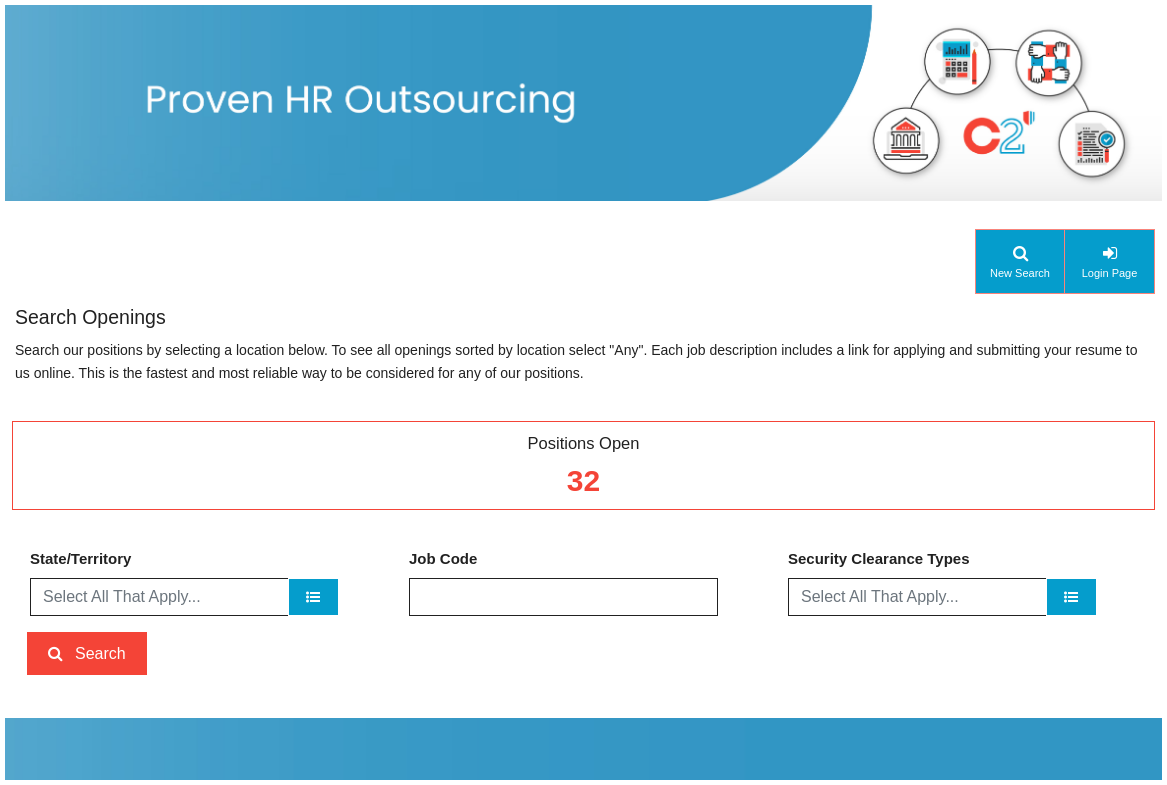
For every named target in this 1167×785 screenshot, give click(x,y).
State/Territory (80, 558)
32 (583, 480)
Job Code (443, 558)
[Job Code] (563, 597)
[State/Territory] (313, 597)
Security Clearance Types (878, 558)
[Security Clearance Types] (1071, 597)
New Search (1020, 273)
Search (100, 653)
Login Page (1110, 273)
